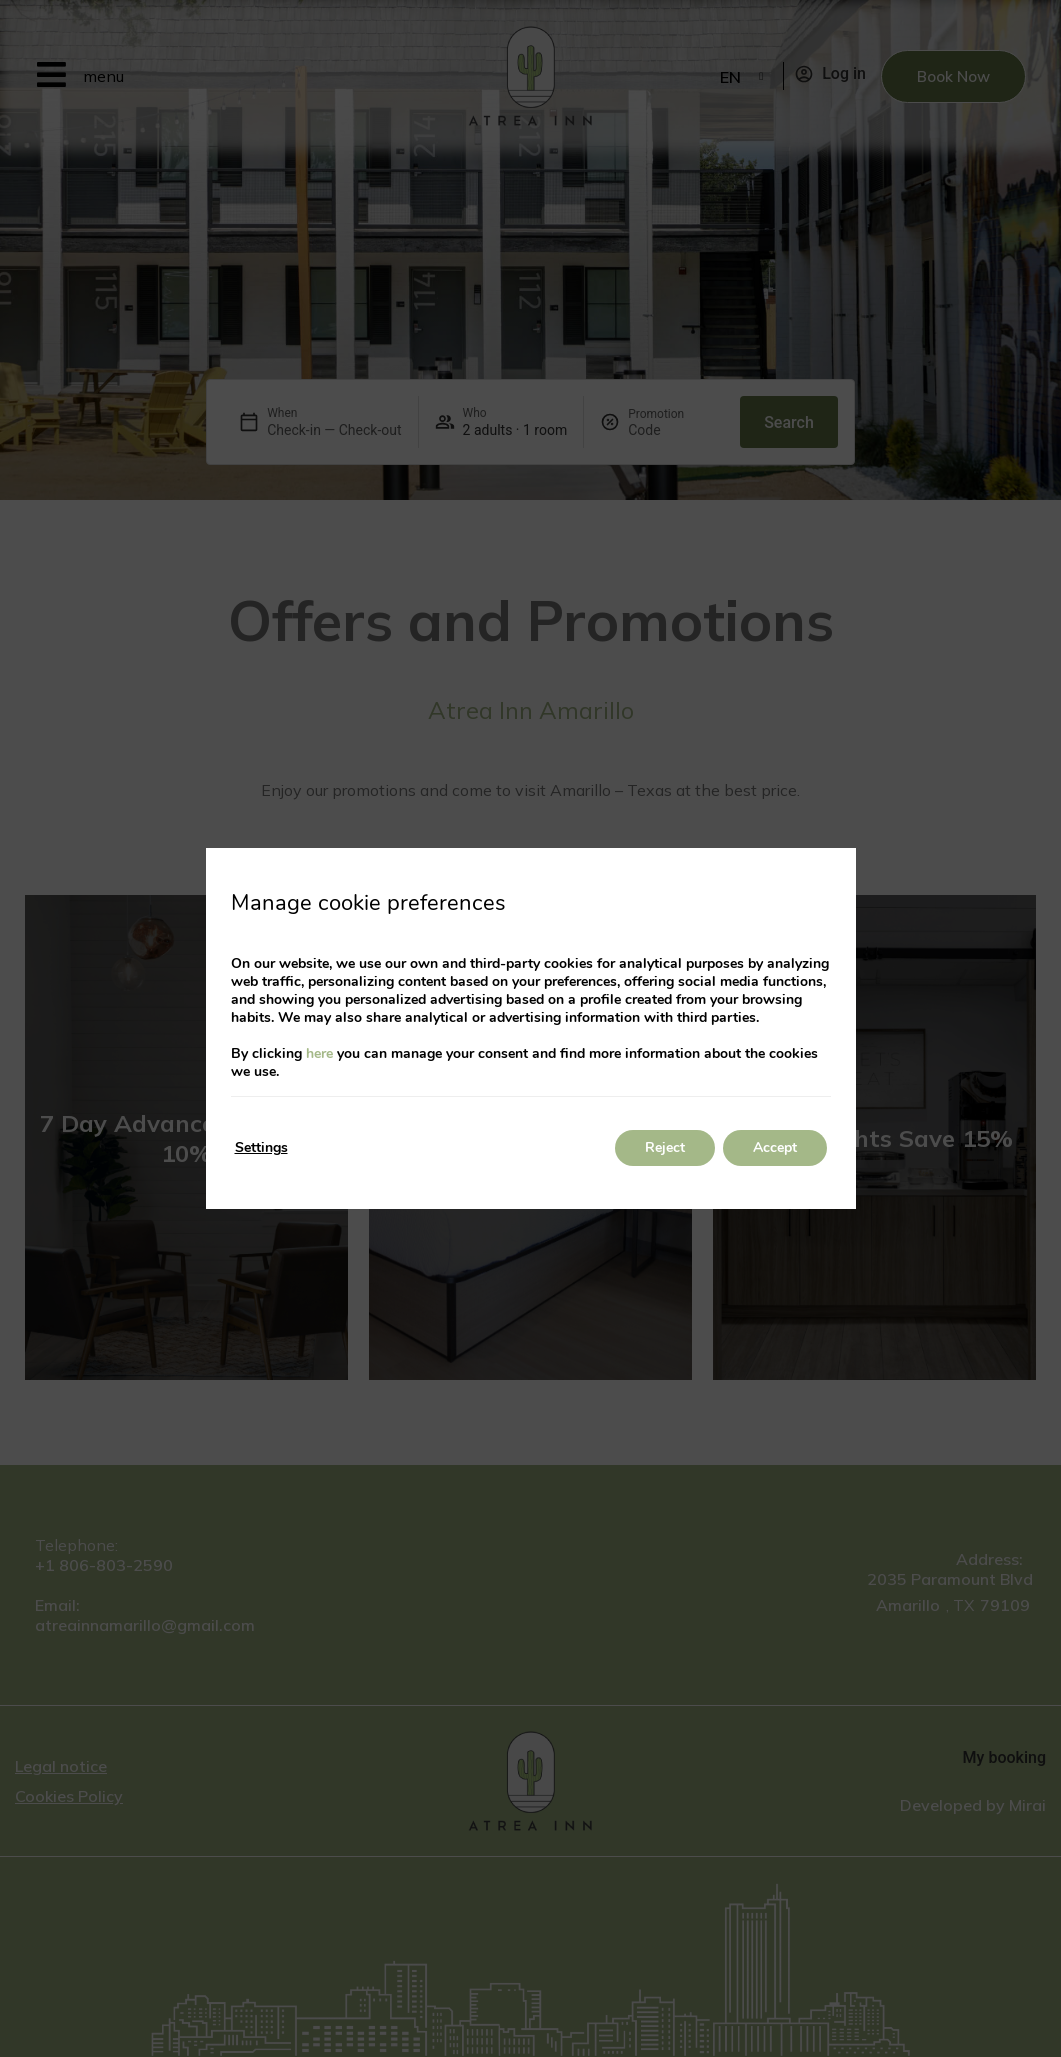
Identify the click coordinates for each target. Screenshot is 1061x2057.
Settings (261, 1147)
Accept (775, 1147)
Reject (665, 1147)
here (319, 1053)
